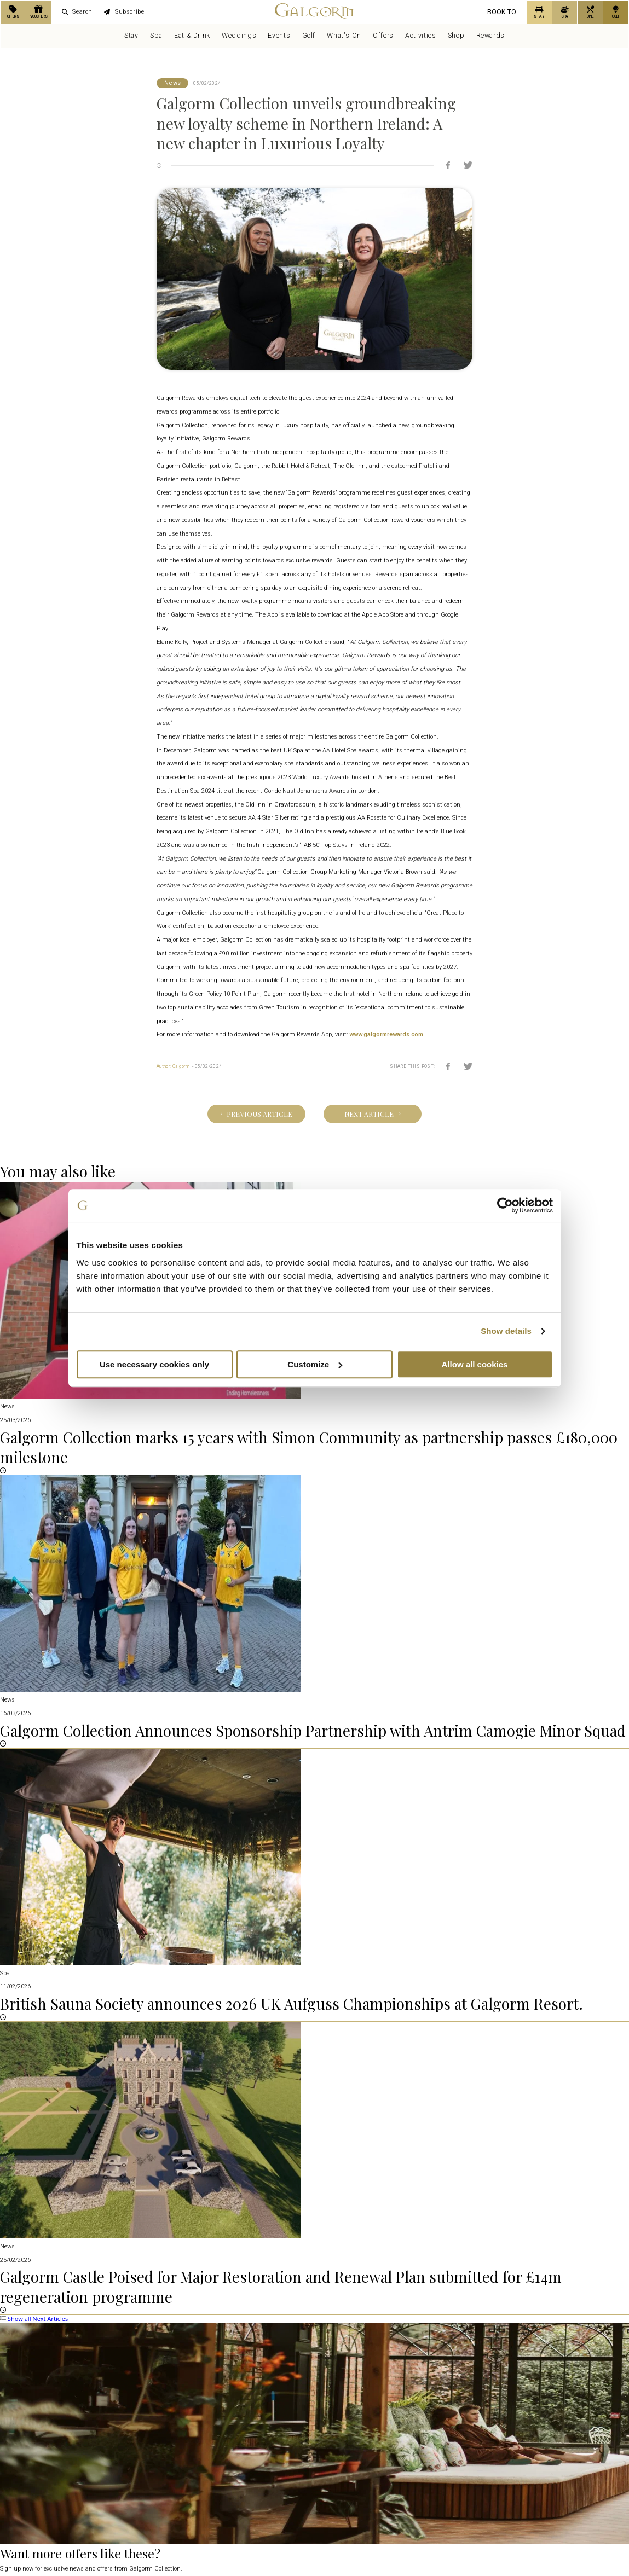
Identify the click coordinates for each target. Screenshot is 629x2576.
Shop (456, 35)
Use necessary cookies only (154, 1364)
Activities (420, 35)
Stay (131, 35)
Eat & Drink (192, 35)
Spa (156, 35)
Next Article (372, 1114)
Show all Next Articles (34, 2319)
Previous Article (256, 1114)
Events (279, 35)
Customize (314, 1364)
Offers (383, 35)
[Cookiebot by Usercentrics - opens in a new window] (505, 1205)
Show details (506, 1331)
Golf (308, 35)
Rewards (490, 35)
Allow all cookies (475, 1364)
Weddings (239, 35)
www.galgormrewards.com (387, 1034)
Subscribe (124, 11)
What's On (344, 35)
